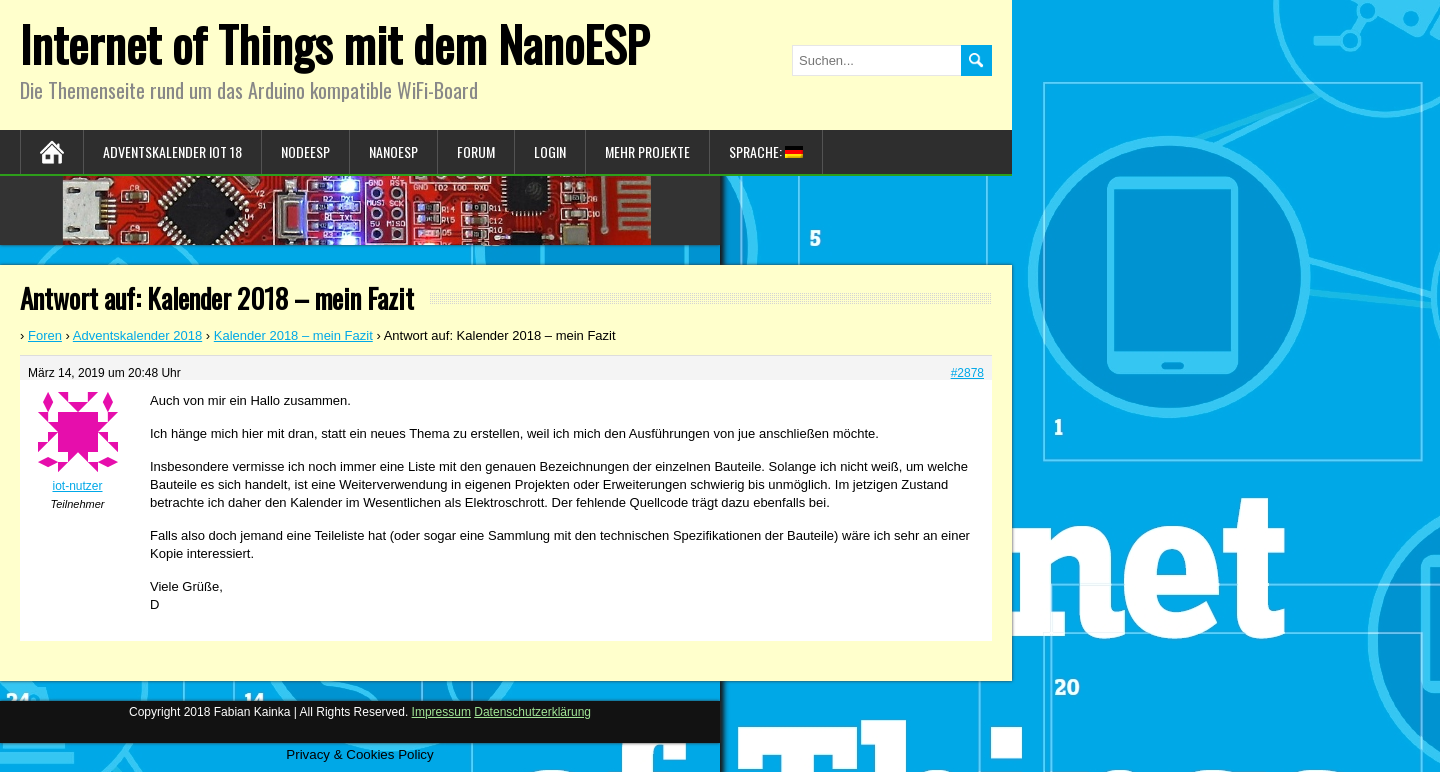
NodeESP (305, 151)
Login (550, 151)
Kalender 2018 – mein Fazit (293, 335)
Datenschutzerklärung (532, 712)
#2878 (967, 373)
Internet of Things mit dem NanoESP (334, 43)
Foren (45, 335)
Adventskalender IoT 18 (172, 151)
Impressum (441, 712)
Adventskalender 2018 (137, 335)
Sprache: (766, 151)
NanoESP (393, 151)
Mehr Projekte (647, 151)
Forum (476, 151)
